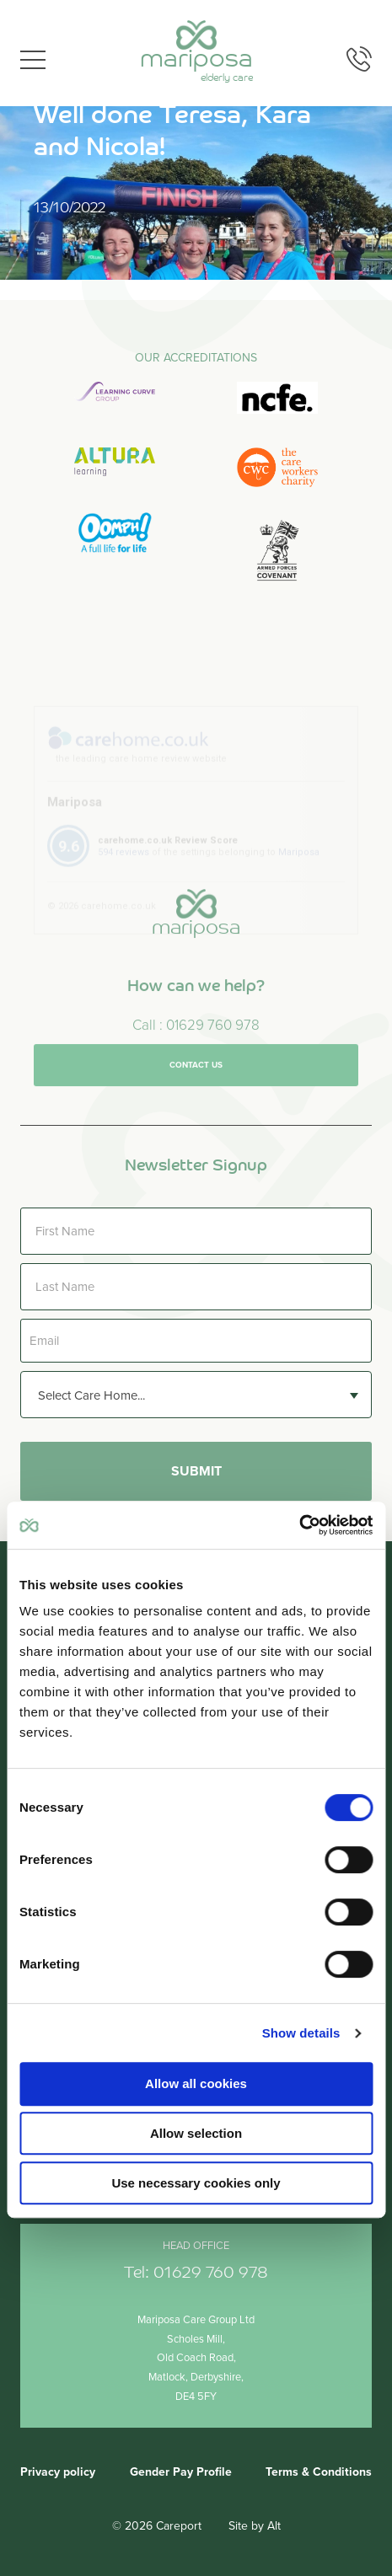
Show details (301, 2033)
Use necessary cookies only (195, 2183)
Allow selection (196, 2133)
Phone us (359, 59)
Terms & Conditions (319, 2472)
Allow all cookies (196, 2083)
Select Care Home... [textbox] (91, 1395)
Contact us (196, 1084)
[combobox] (196, 1394)
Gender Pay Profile (181, 2472)
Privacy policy (57, 2472)
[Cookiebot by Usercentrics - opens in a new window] (299, 1525)
